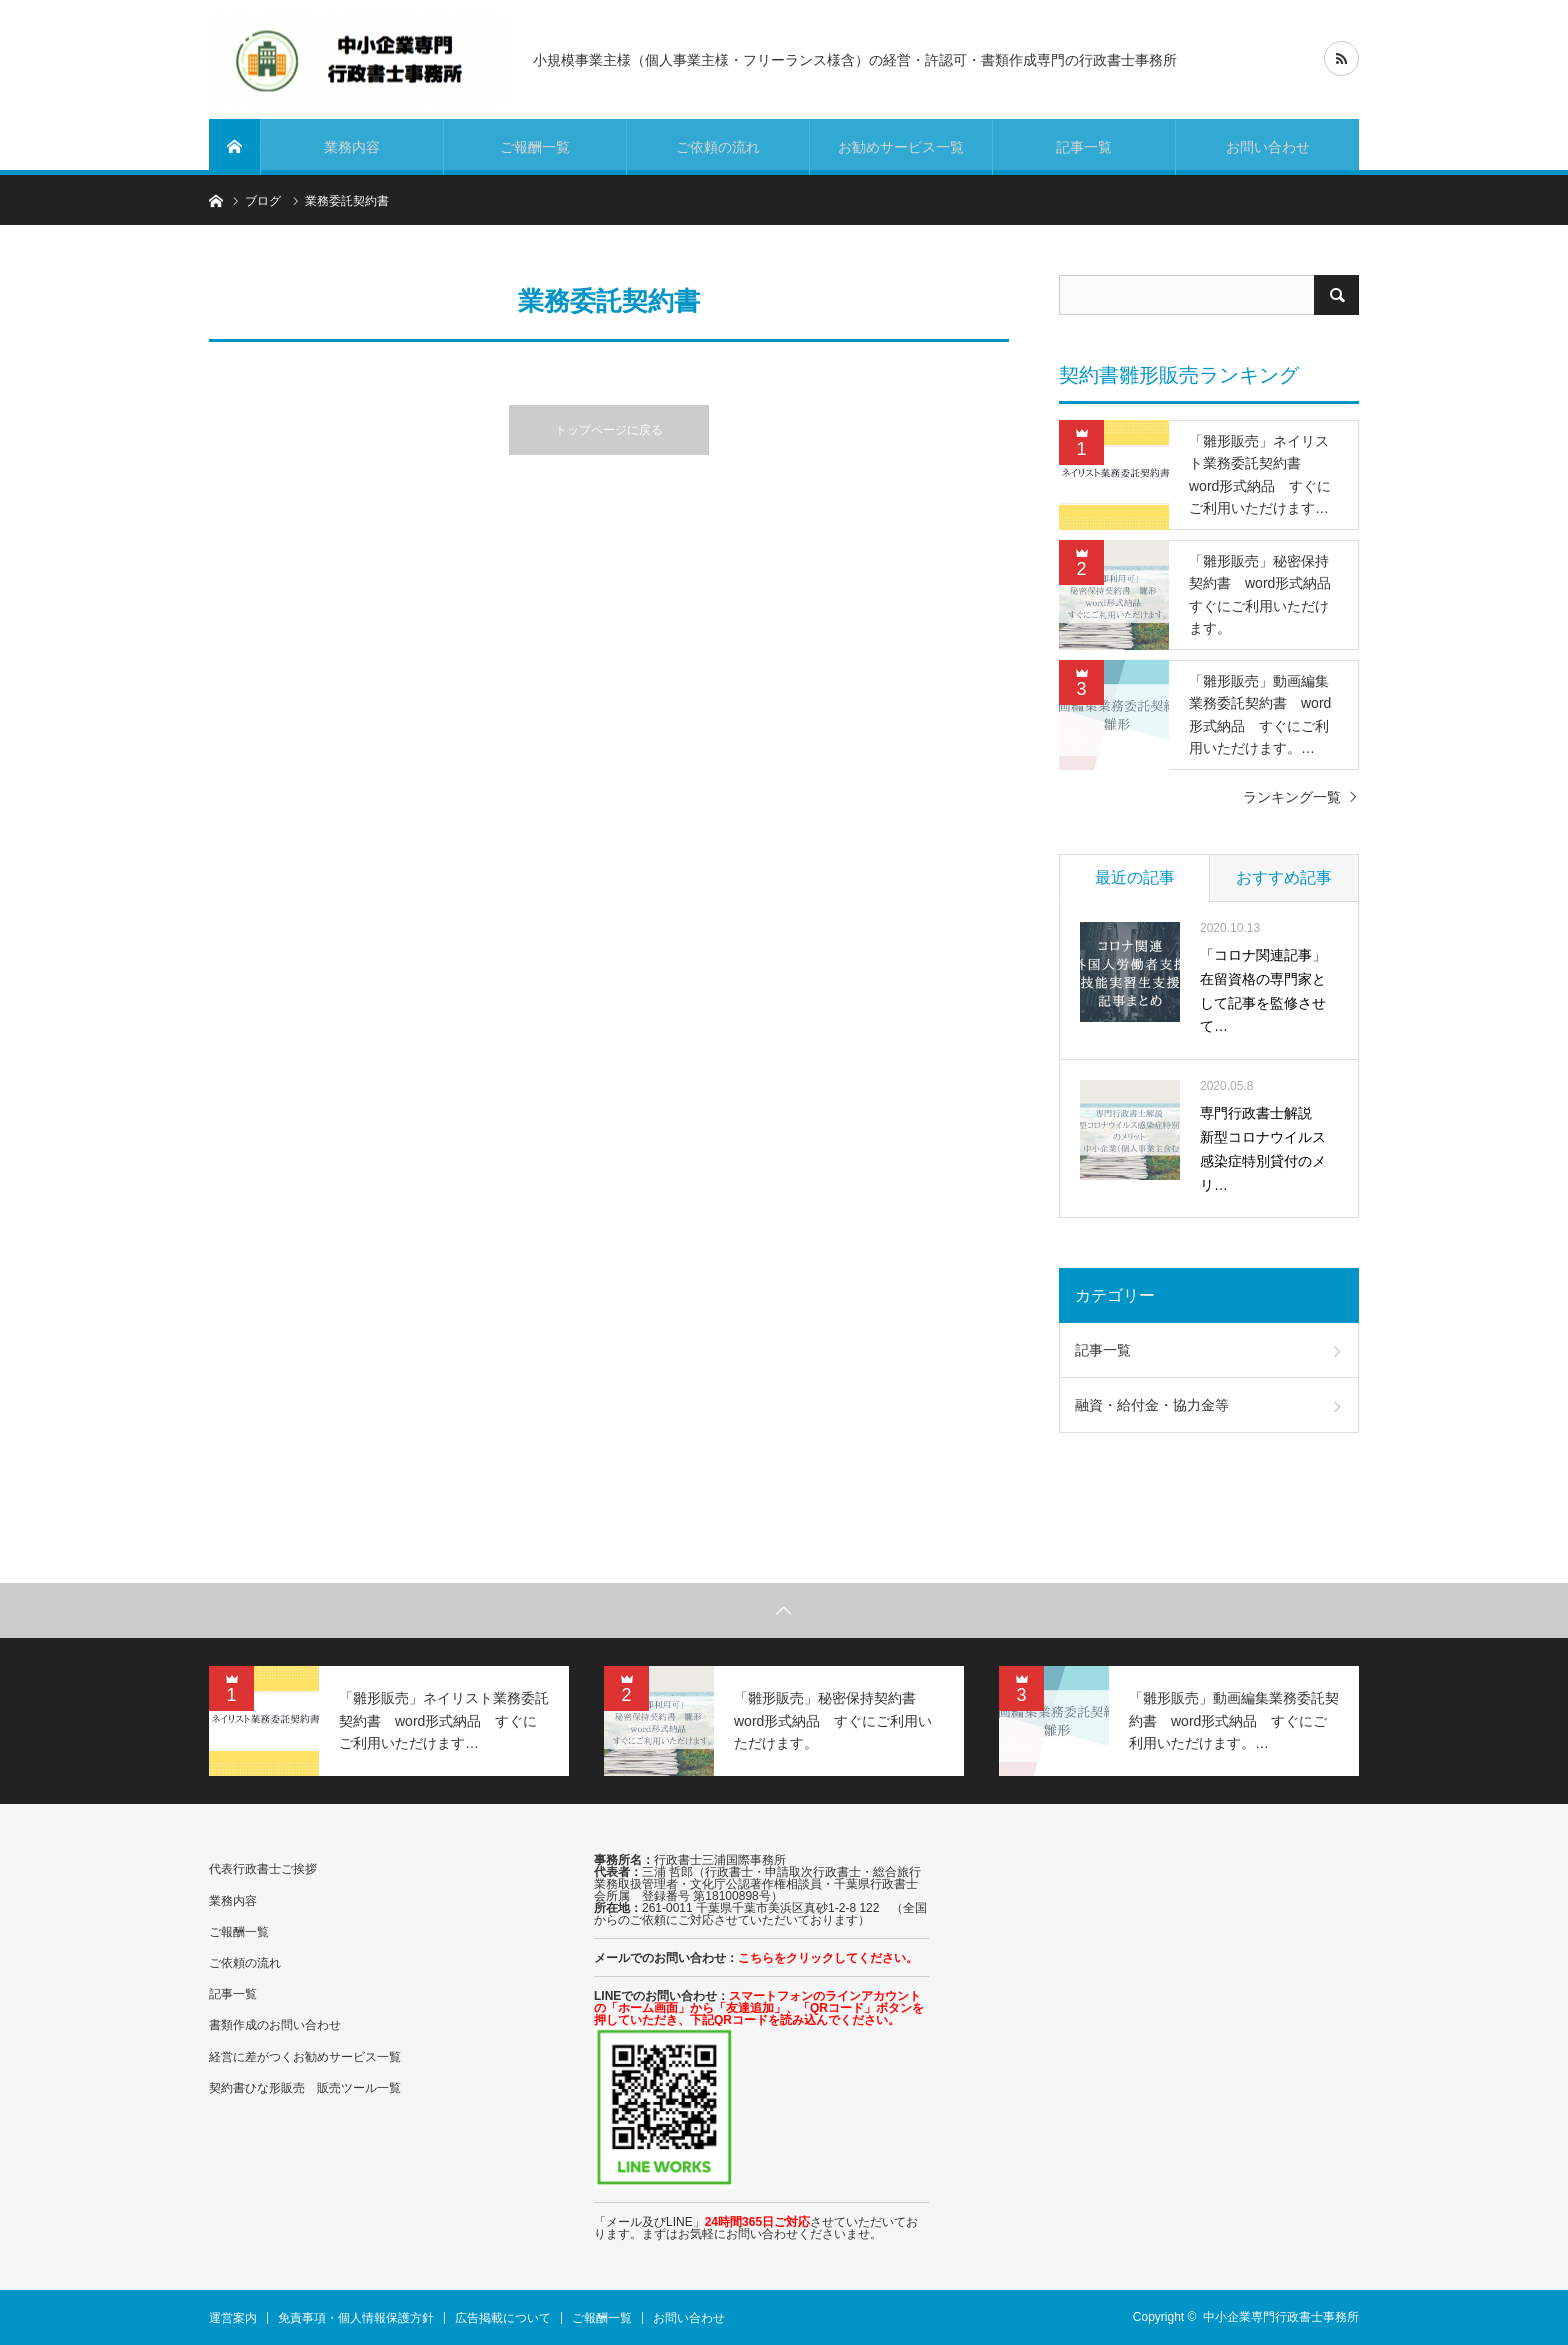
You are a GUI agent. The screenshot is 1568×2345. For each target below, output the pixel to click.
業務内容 (352, 147)
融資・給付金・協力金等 (1152, 1405)
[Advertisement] (1169, 2018)
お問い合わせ (1268, 147)
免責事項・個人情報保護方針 (356, 2318)
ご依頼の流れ (718, 147)
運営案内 (233, 2318)
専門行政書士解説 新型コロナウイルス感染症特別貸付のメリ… (1263, 1148)
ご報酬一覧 (535, 147)
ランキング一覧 (1292, 797)
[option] (389, 1721)
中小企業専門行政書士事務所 (1281, 2317)
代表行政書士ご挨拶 (263, 1869)
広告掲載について (503, 2318)
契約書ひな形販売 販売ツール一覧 (305, 2088)
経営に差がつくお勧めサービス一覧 (305, 2057)
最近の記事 (1135, 877)
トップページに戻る (609, 430)
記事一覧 (1084, 147)
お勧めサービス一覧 (901, 147)
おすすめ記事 (1284, 877)
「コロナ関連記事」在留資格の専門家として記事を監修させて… (1263, 990)
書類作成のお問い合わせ (275, 2025)
